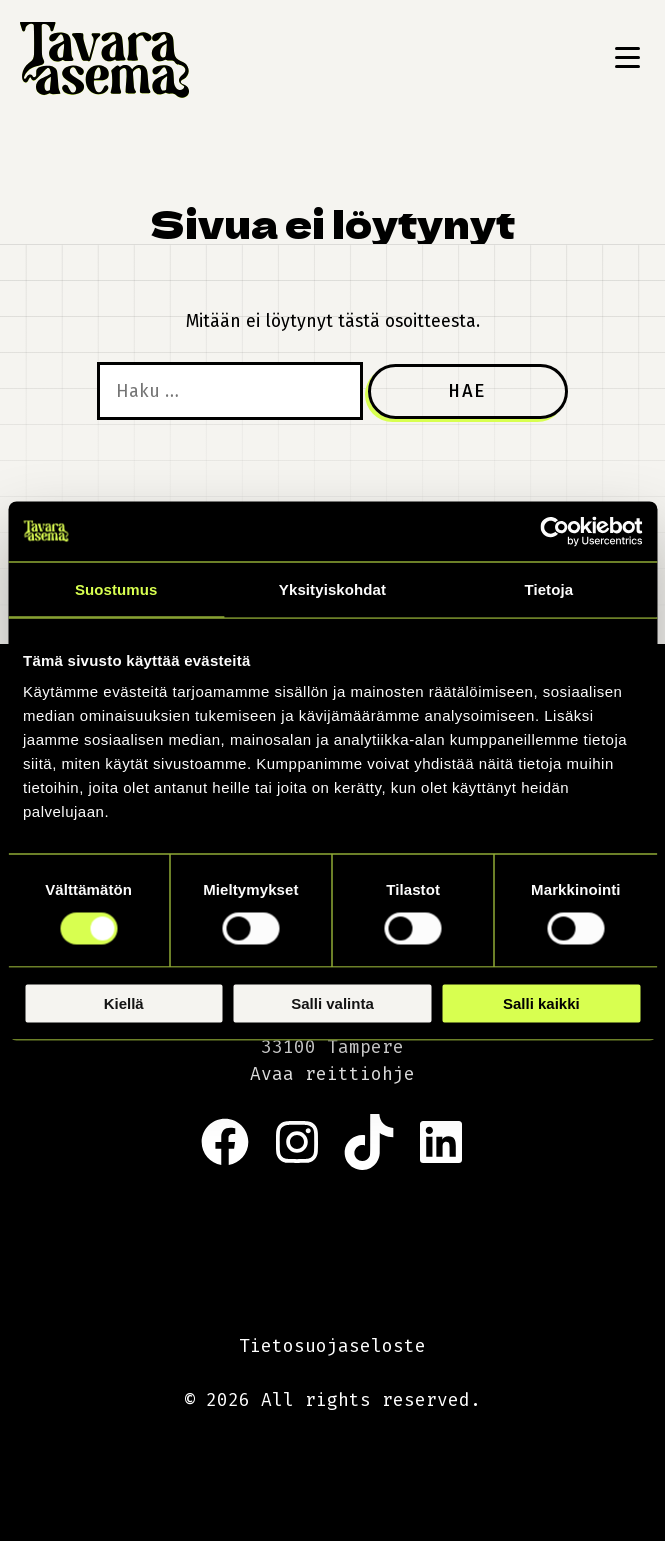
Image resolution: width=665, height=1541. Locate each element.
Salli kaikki (541, 1003)
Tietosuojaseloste (332, 1346)
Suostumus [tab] (116, 588)
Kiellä (124, 1003)
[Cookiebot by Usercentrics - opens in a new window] (554, 531)
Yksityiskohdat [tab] (332, 588)
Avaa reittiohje (332, 1074)
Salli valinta (332, 1003)
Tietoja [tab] (548, 588)
